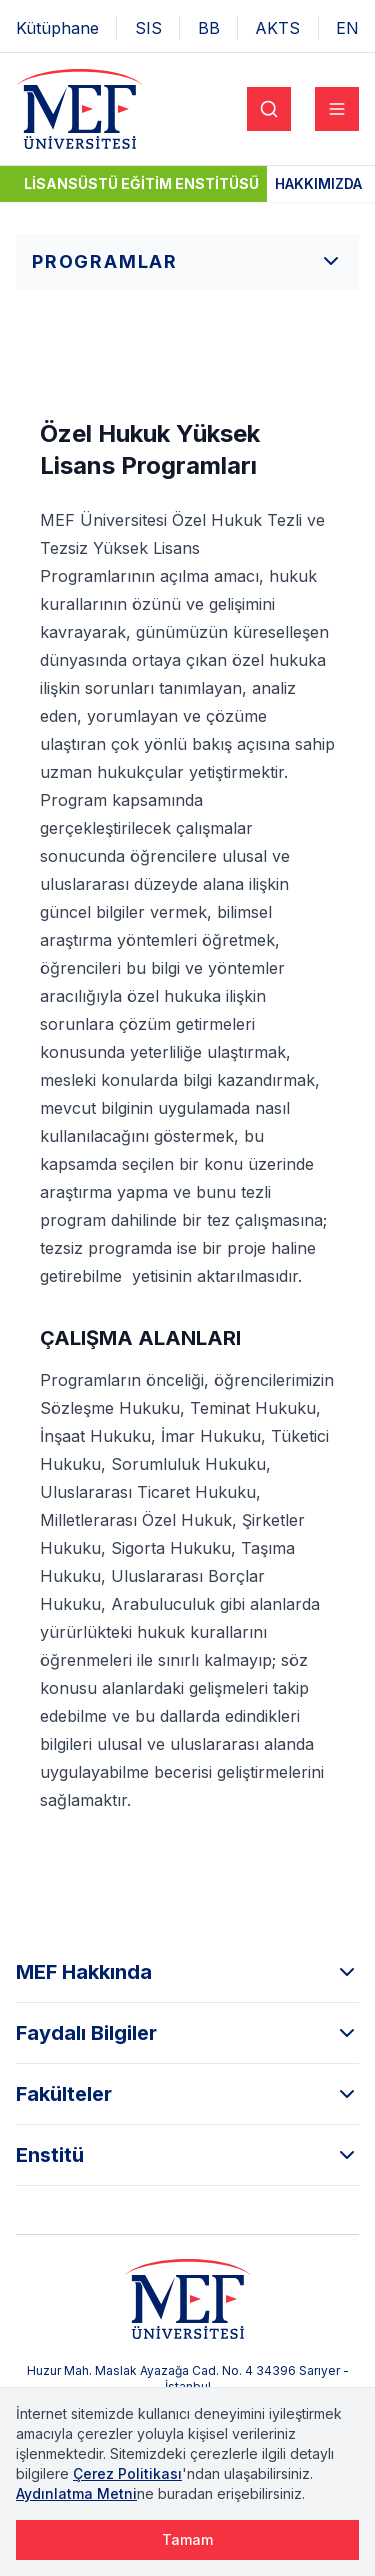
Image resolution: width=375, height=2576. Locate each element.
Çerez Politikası (127, 2473)
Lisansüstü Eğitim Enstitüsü (141, 183)
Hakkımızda (318, 183)
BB (209, 28)
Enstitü (187, 2155)
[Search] (269, 109)
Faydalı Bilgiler (187, 2033)
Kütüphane (57, 28)
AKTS (277, 28)
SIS (148, 28)
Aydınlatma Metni (76, 2493)
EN (347, 28)
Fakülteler (187, 2094)
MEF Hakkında (187, 1972)
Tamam (187, 2539)
